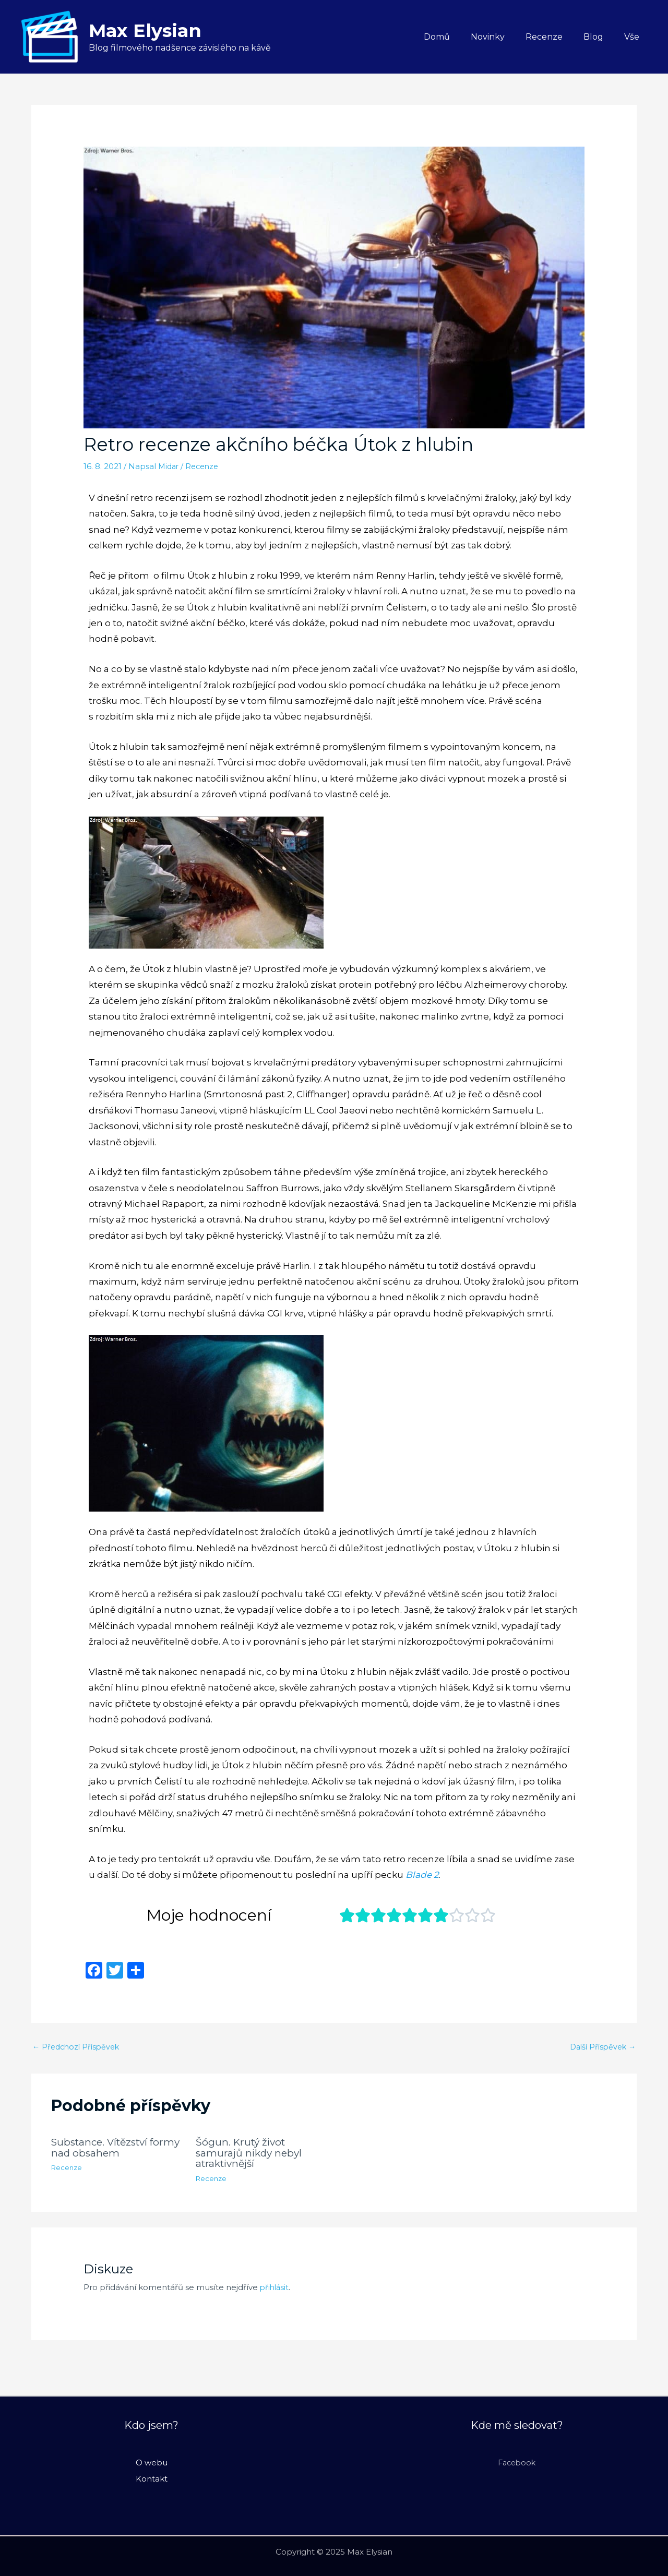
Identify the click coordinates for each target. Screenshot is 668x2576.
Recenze (554, 37)
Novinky (502, 37)
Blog (600, 37)
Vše (633, 37)
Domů (456, 37)
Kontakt (152, 2478)
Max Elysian (145, 30)
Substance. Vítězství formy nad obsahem (103, 2148)
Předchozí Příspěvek (78, 2048)
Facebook (516, 2462)
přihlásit (275, 2287)
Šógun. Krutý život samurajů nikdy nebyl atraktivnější (251, 2153)
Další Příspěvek (600, 2048)
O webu (152, 2462)
